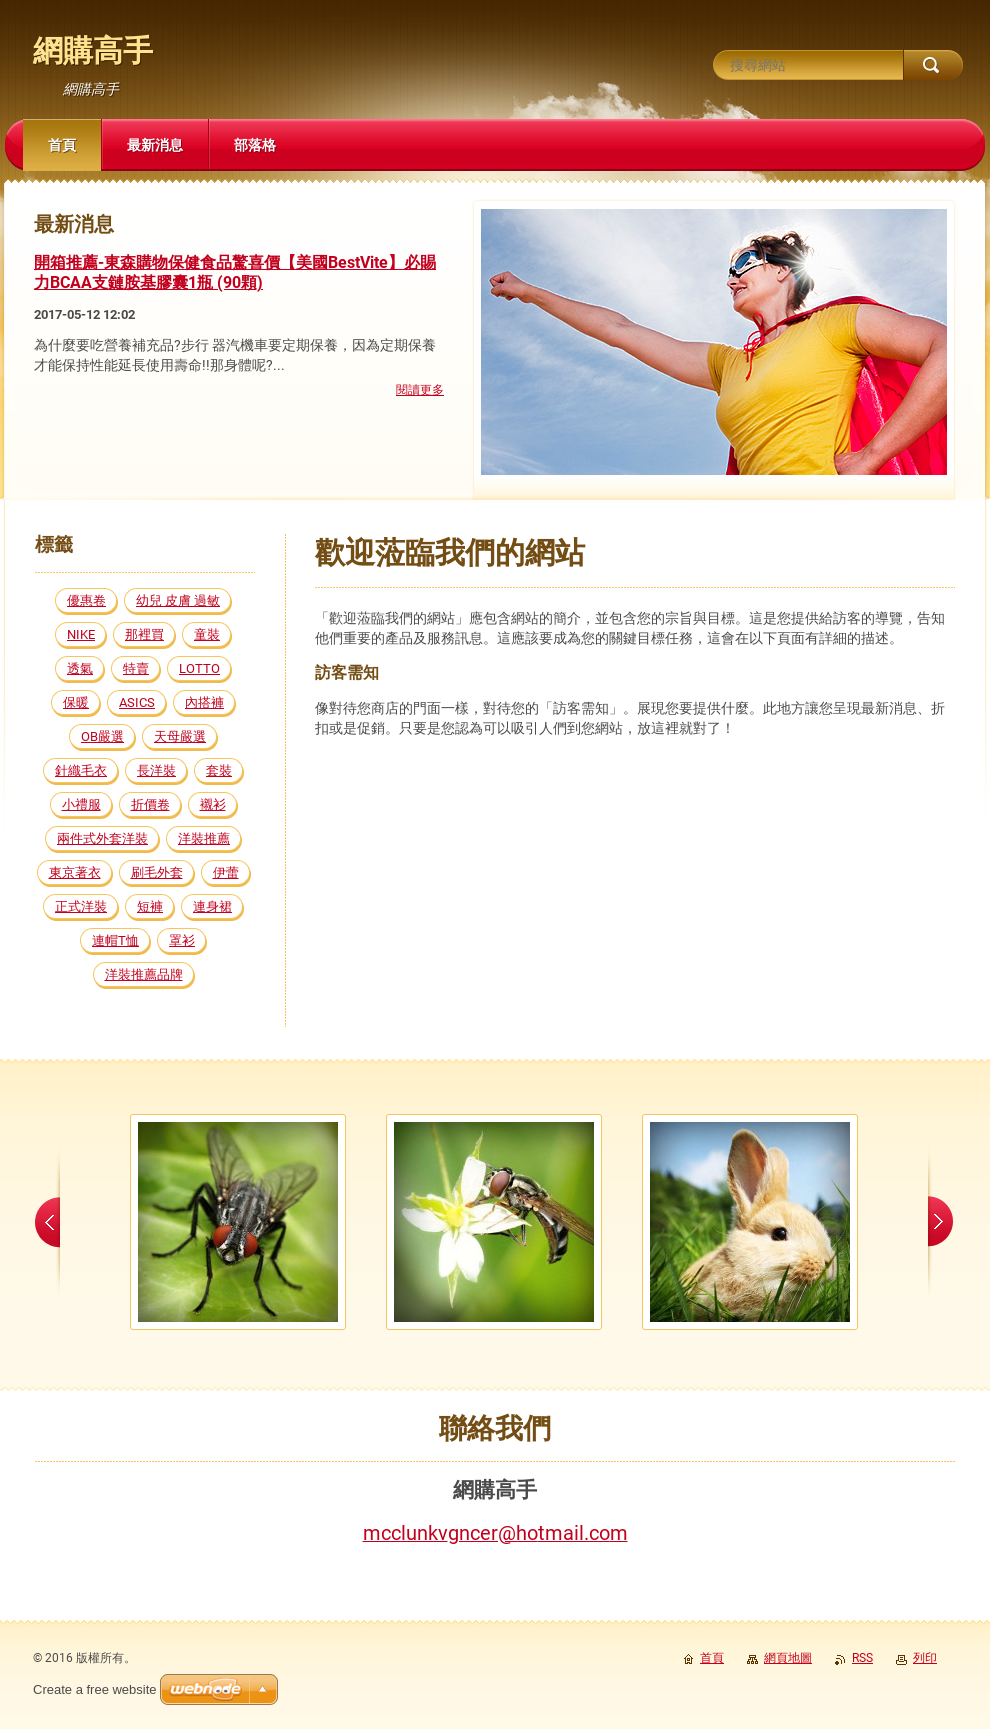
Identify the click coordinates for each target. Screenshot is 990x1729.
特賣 (136, 668)
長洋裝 (156, 770)
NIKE (81, 634)
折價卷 (150, 804)
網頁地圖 (788, 1658)
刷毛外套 (157, 872)
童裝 (207, 634)
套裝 (219, 770)
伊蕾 (226, 872)
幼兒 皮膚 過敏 (178, 600)
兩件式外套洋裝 (102, 838)
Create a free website (95, 1689)
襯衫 (213, 804)
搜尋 (933, 65)
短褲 (150, 906)
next (940, 1222)
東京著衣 (75, 872)
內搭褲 (204, 702)
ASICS (137, 702)
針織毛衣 (81, 770)
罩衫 (182, 940)
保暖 (76, 702)
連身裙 (212, 906)
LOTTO (199, 668)
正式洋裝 (81, 906)
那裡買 (144, 634)
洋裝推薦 (204, 838)
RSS (862, 1658)
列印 (925, 1658)
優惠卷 (86, 600)
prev (47, 1222)
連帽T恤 (115, 940)
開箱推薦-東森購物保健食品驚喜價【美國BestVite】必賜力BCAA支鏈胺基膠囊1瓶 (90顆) (235, 273)
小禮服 (81, 804)
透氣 (80, 668)
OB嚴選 (102, 736)
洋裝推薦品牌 (144, 974)
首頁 (712, 1658)
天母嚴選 (180, 736)
